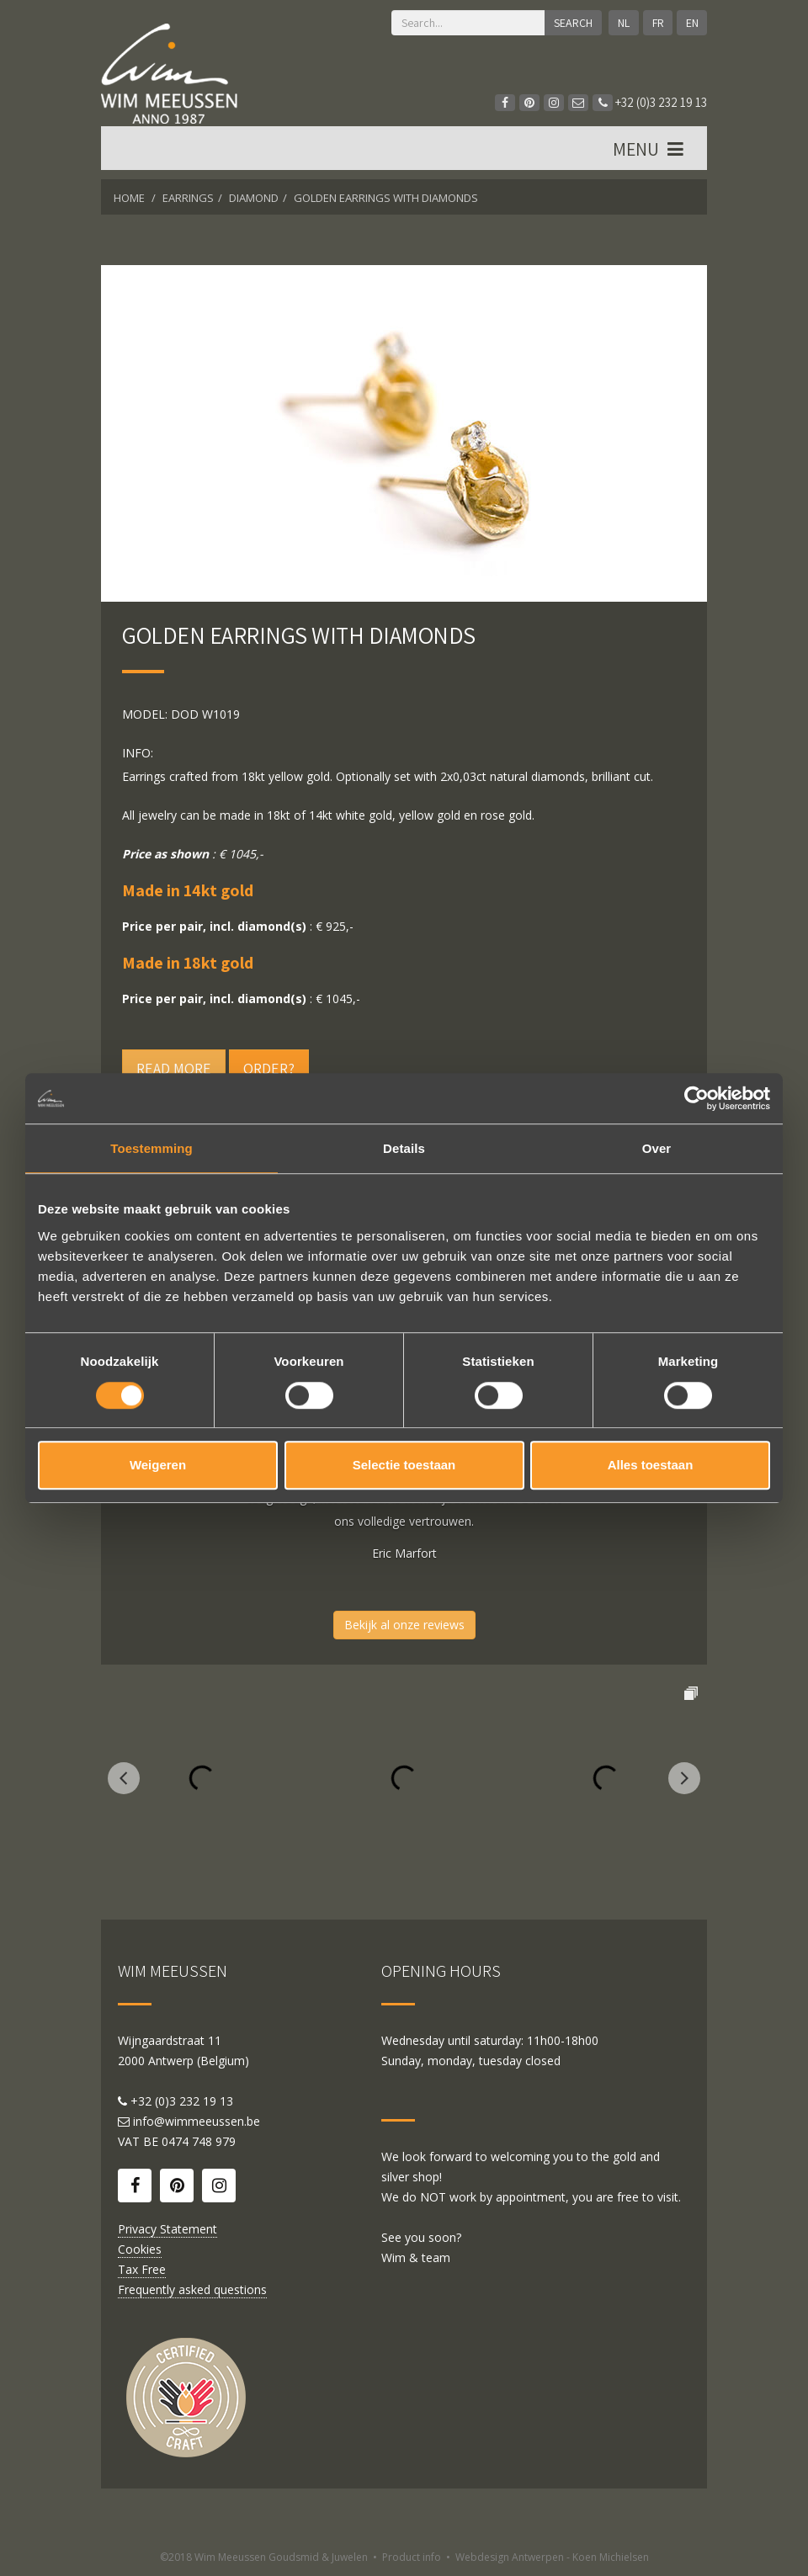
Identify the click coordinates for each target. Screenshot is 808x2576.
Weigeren (158, 1465)
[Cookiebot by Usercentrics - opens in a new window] (696, 1098)
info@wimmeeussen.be (196, 2121)
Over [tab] (657, 1148)
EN (692, 22)
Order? (269, 1068)
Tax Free (142, 2269)
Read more (173, 1068)
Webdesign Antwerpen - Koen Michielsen (552, 2557)
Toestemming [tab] (151, 1148)
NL (623, 22)
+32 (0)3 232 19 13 (650, 102)
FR (657, 22)
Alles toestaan (651, 1465)
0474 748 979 (199, 2141)
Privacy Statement (167, 2229)
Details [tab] (404, 1148)
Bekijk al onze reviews (404, 1625)
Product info (411, 2557)
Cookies (140, 2249)
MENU (650, 150)
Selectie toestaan (404, 1465)
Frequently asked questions (192, 2289)
